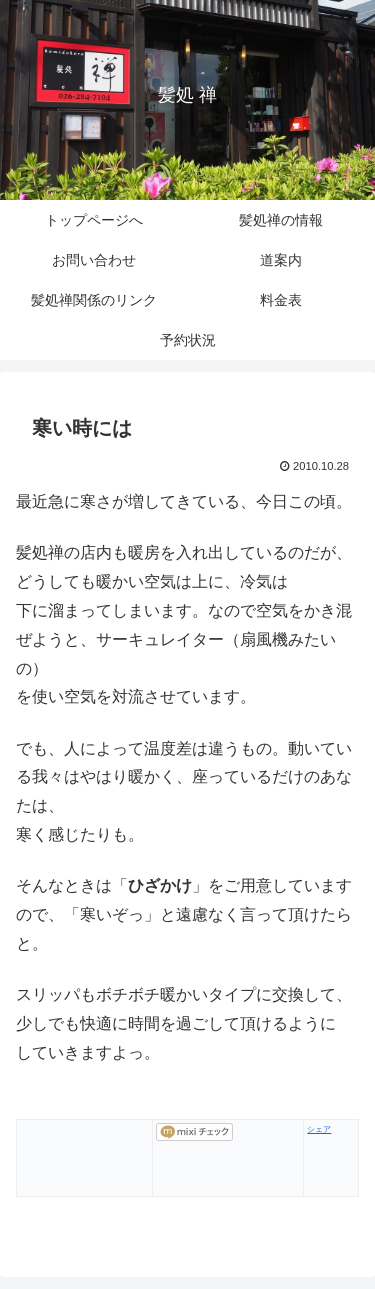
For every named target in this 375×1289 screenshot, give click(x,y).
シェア (319, 1129)
